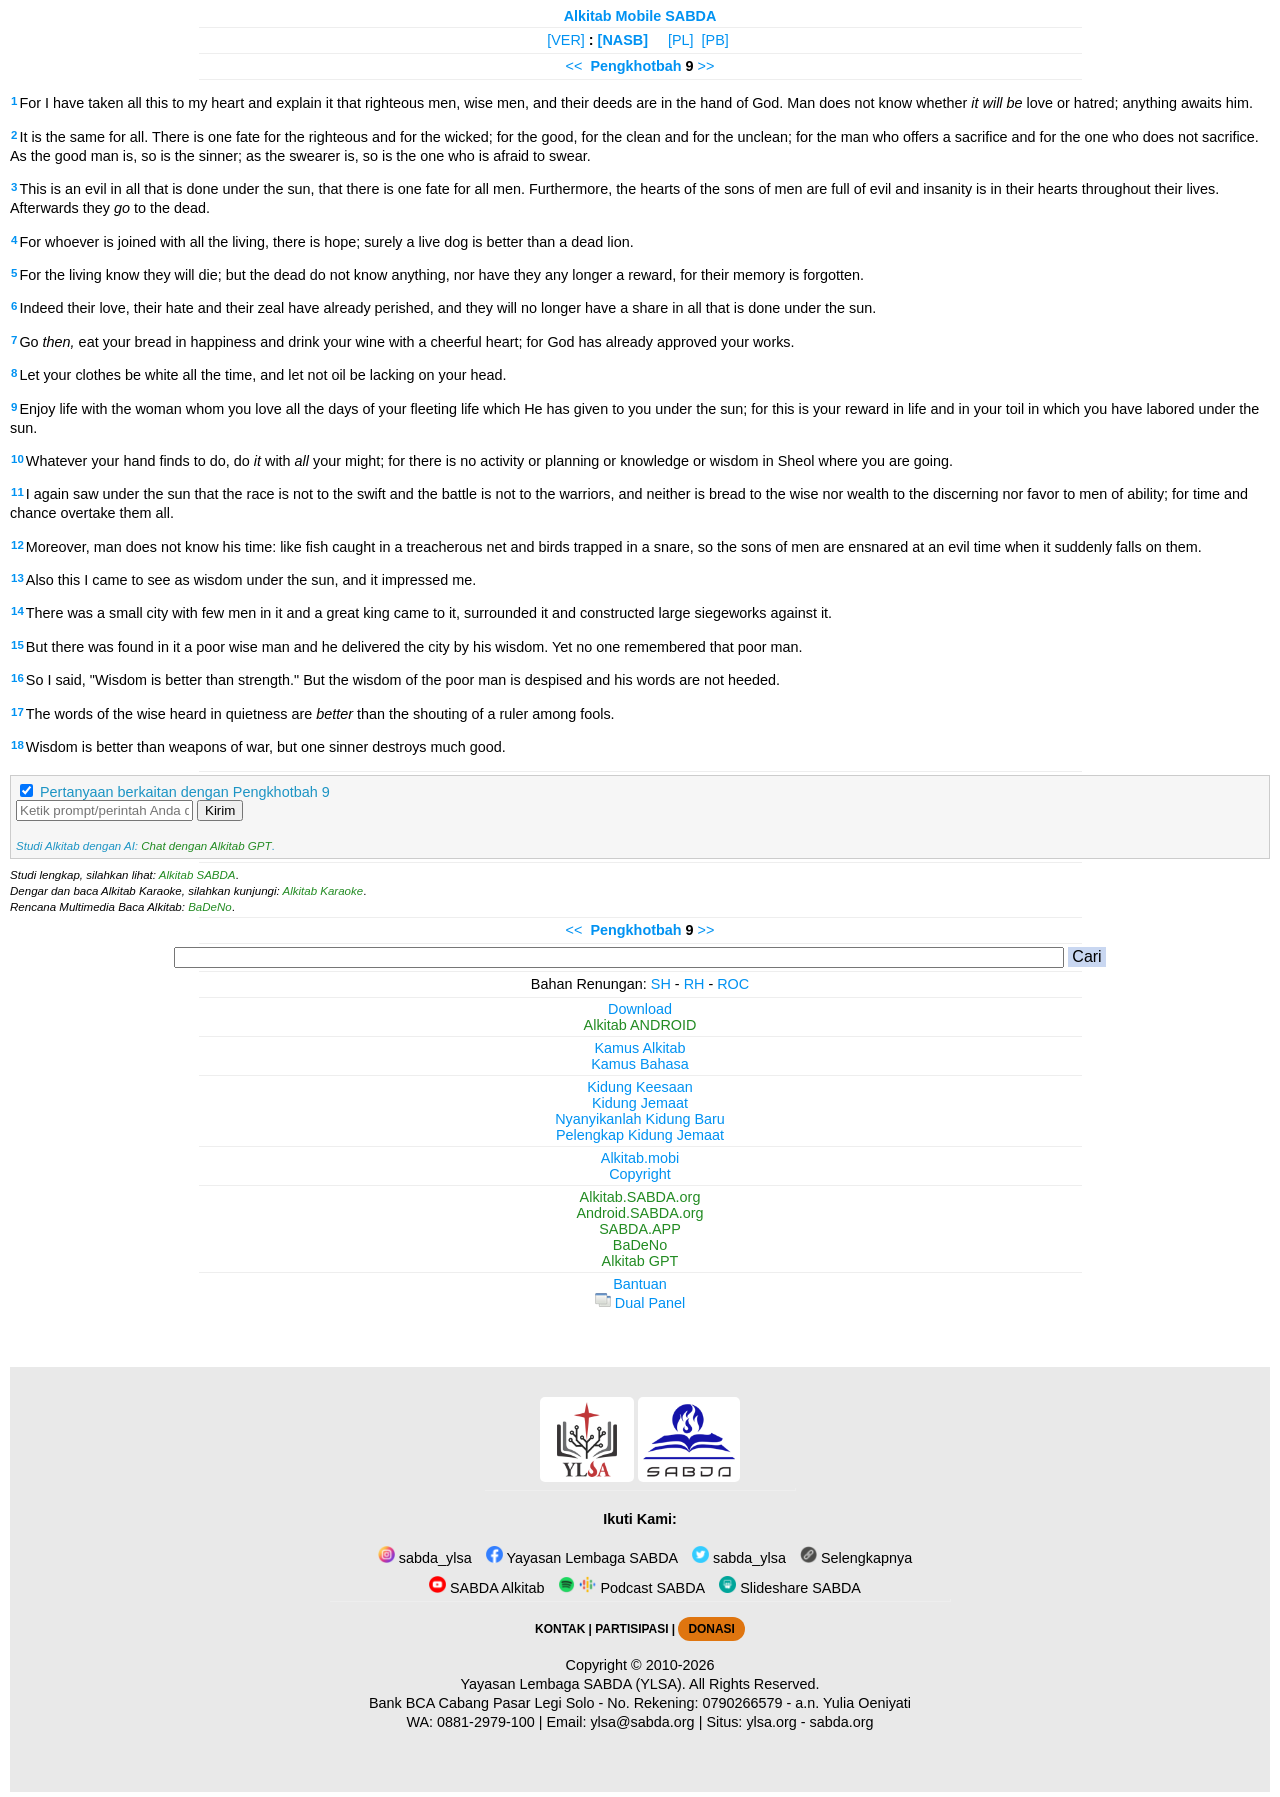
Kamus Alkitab (639, 1048)
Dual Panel (640, 1303)
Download (640, 1009)
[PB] (715, 40)
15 (17, 645)
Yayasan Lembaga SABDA (582, 1558)
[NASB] (623, 40)
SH (661, 984)
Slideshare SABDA (790, 1588)
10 (17, 459)
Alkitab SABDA (197, 875)
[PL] (681, 40)
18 (17, 745)
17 (17, 712)
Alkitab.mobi (640, 1158)
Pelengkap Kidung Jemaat (640, 1135)
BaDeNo (210, 907)
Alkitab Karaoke (323, 891)
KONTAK (560, 1629)
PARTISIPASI (631, 1629)
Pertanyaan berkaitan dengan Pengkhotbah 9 (185, 792)
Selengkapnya (856, 1558)
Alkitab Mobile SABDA (640, 16)
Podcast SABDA (631, 1588)
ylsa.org (771, 1722)
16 (17, 678)
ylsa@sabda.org (642, 1722)
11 (17, 492)
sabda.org (842, 1722)
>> (706, 66)
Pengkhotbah (635, 66)
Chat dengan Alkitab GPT (206, 846)
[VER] (566, 40)
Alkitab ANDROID (640, 1025)
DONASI (711, 1629)
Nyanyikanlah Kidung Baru (640, 1119)
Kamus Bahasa (640, 1064)
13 (17, 578)
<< (574, 66)
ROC (733, 984)
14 (17, 611)
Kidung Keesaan (640, 1087)
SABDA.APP (640, 1229)
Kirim (220, 810)
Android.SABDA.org (639, 1213)
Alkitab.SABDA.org (640, 1197)
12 (17, 545)
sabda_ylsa (425, 1558)
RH (694, 984)
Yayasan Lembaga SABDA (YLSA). (573, 1684)
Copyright (640, 1174)
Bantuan (640, 1284)
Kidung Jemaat (640, 1103)
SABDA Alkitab (486, 1588)
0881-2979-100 (486, 1722)
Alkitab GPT (640, 1261)
